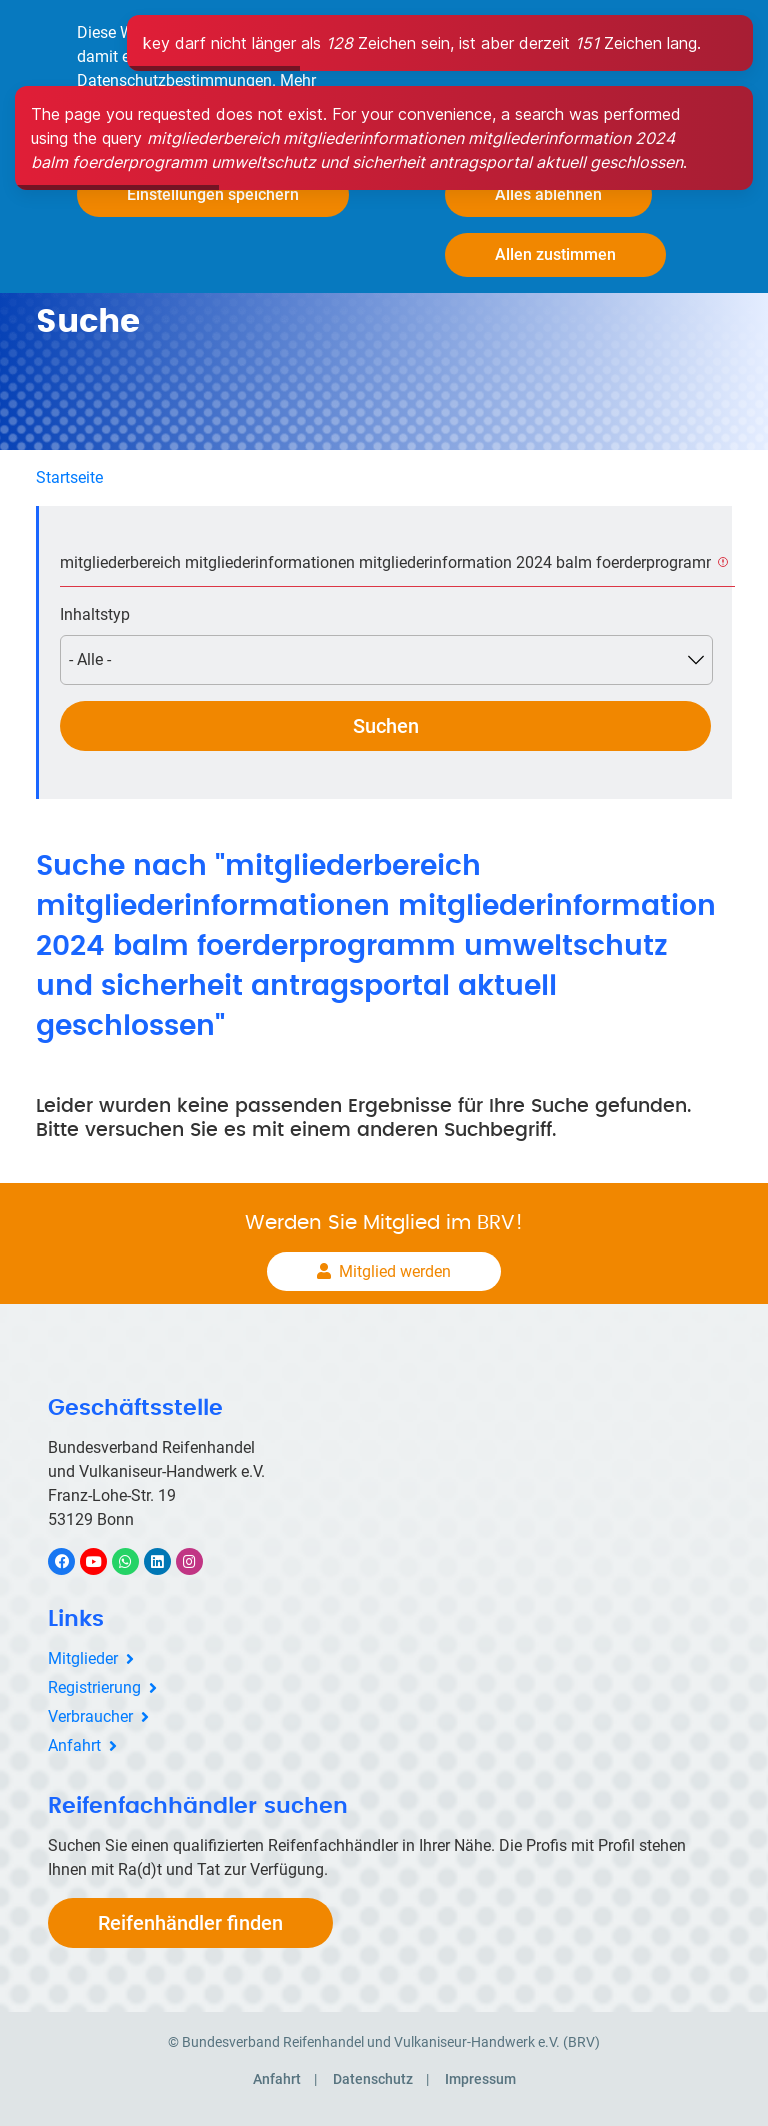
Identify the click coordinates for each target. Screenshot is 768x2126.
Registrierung (94, 1687)
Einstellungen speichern (213, 194)
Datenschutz (373, 2079)
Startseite (69, 477)
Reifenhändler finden (190, 1923)
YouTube (105, 1561)
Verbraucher (90, 1716)
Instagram (199, 1561)
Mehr (298, 80)
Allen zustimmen (555, 254)
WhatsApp (135, 1561)
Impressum (480, 2079)
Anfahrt (74, 1745)
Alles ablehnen (548, 194)
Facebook (72, 1561)
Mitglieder (83, 1658)
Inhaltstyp (95, 614)
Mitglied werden (395, 1271)
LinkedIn (167, 1561)
